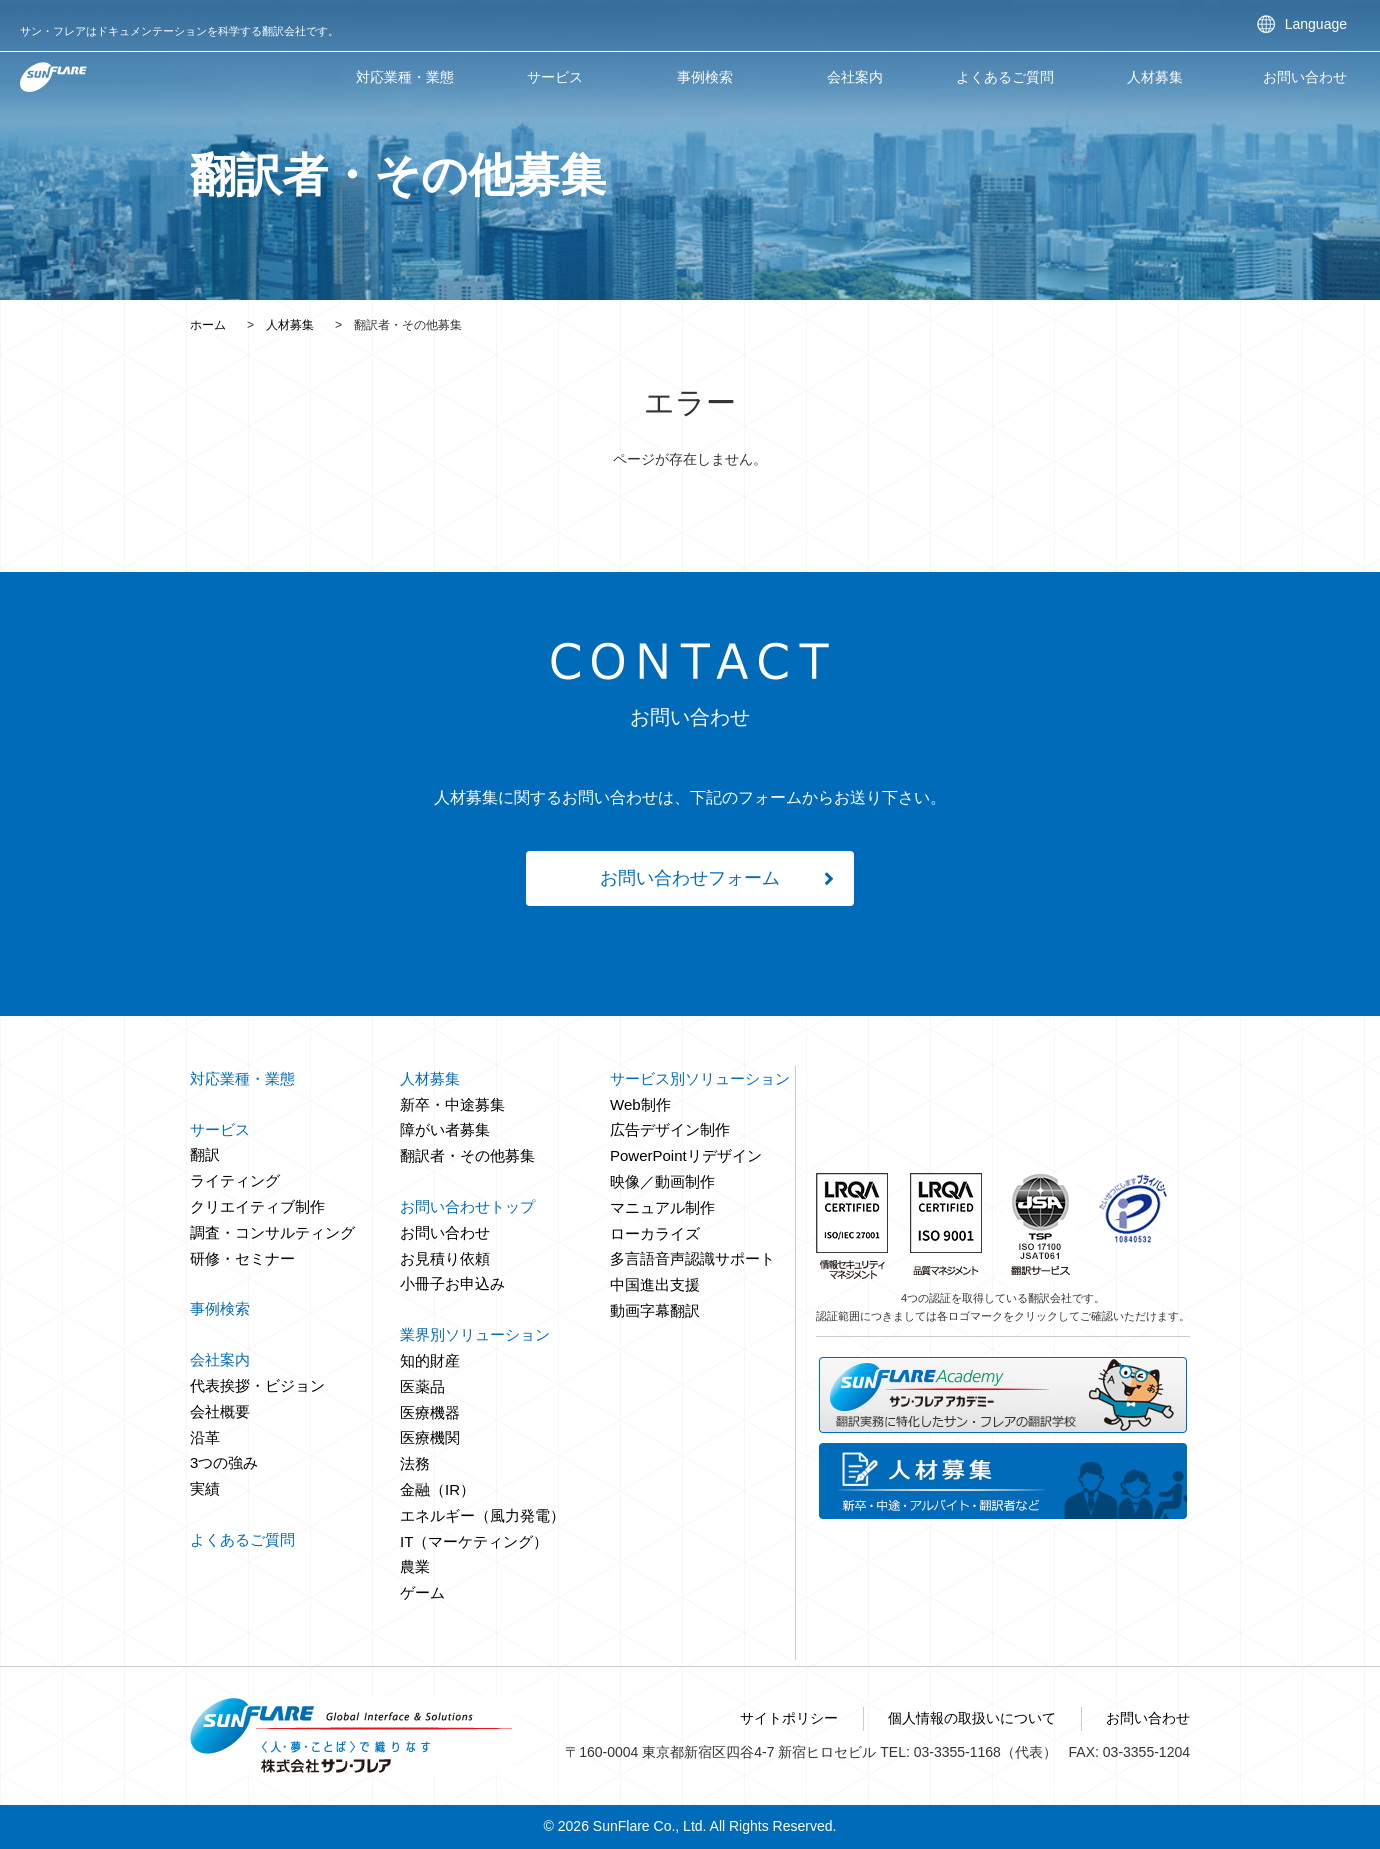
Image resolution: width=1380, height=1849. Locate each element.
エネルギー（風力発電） (482, 1515)
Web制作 (640, 1104)
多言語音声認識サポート (692, 1258)
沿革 (205, 1437)
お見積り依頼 (445, 1258)
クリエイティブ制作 (257, 1206)
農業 (415, 1566)
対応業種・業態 (405, 77)
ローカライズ (655, 1233)
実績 (205, 1488)
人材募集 (290, 325)
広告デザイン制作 (670, 1129)
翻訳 (205, 1154)
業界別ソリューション (475, 1334)
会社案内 (855, 77)
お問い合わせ (1305, 77)
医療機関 (430, 1437)
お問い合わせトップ (467, 1206)
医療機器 (430, 1412)
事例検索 (705, 77)
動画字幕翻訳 (655, 1310)
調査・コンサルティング (272, 1232)
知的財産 (430, 1360)
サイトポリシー (789, 1718)
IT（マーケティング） (474, 1541)
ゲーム (422, 1592)
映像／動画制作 (662, 1181)
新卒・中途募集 (452, 1104)
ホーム (208, 325)
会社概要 (220, 1411)
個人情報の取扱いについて (972, 1718)
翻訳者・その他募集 (467, 1155)
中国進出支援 (655, 1284)
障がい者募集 (445, 1129)
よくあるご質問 (1005, 77)
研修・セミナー (242, 1258)
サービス (555, 77)
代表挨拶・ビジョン (257, 1385)
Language (1316, 24)
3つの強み (224, 1462)
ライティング (235, 1180)
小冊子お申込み (452, 1283)
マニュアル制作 (662, 1207)
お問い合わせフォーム (690, 878)
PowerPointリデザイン (686, 1155)
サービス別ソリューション (700, 1078)
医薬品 (422, 1386)
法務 (415, 1463)
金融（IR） (437, 1489)
